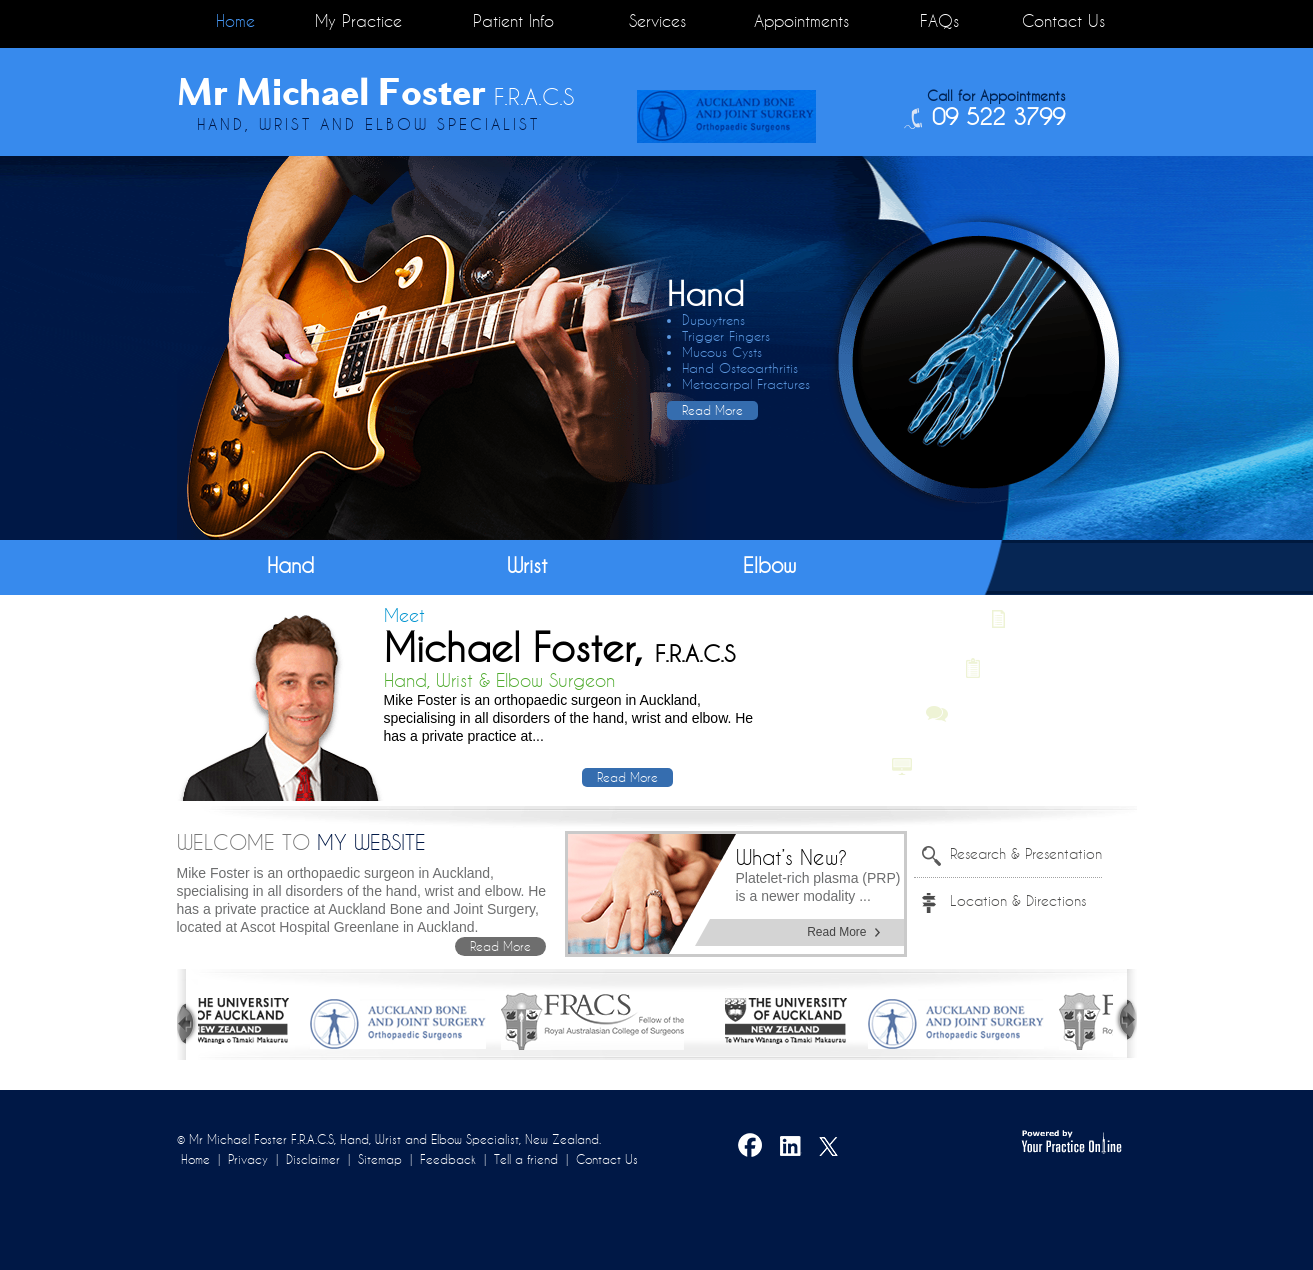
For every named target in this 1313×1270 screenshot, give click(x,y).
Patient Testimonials (1026, 715)
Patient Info (513, 21)
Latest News (1057, 619)
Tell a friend (526, 1159)
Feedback (448, 1159)
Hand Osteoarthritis (740, 368)
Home (235, 21)
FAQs (939, 21)
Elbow (769, 565)
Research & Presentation (1026, 854)
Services (657, 21)
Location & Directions (1018, 901)
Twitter (830, 1149)
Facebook (750, 1149)
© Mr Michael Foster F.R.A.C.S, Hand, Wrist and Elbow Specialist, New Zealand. (389, 1139)
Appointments (801, 21)
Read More (712, 410)
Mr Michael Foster (375, 92)
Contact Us (1063, 21)
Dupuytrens (713, 320)
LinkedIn (790, 1149)
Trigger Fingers (726, 336)
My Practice (358, 21)
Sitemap (380, 1159)
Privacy (248, 1159)
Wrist (527, 565)
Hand (290, 565)
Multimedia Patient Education (1016, 763)
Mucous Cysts (722, 352)
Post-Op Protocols (1057, 667)
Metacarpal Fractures (746, 384)
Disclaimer (313, 1159)
